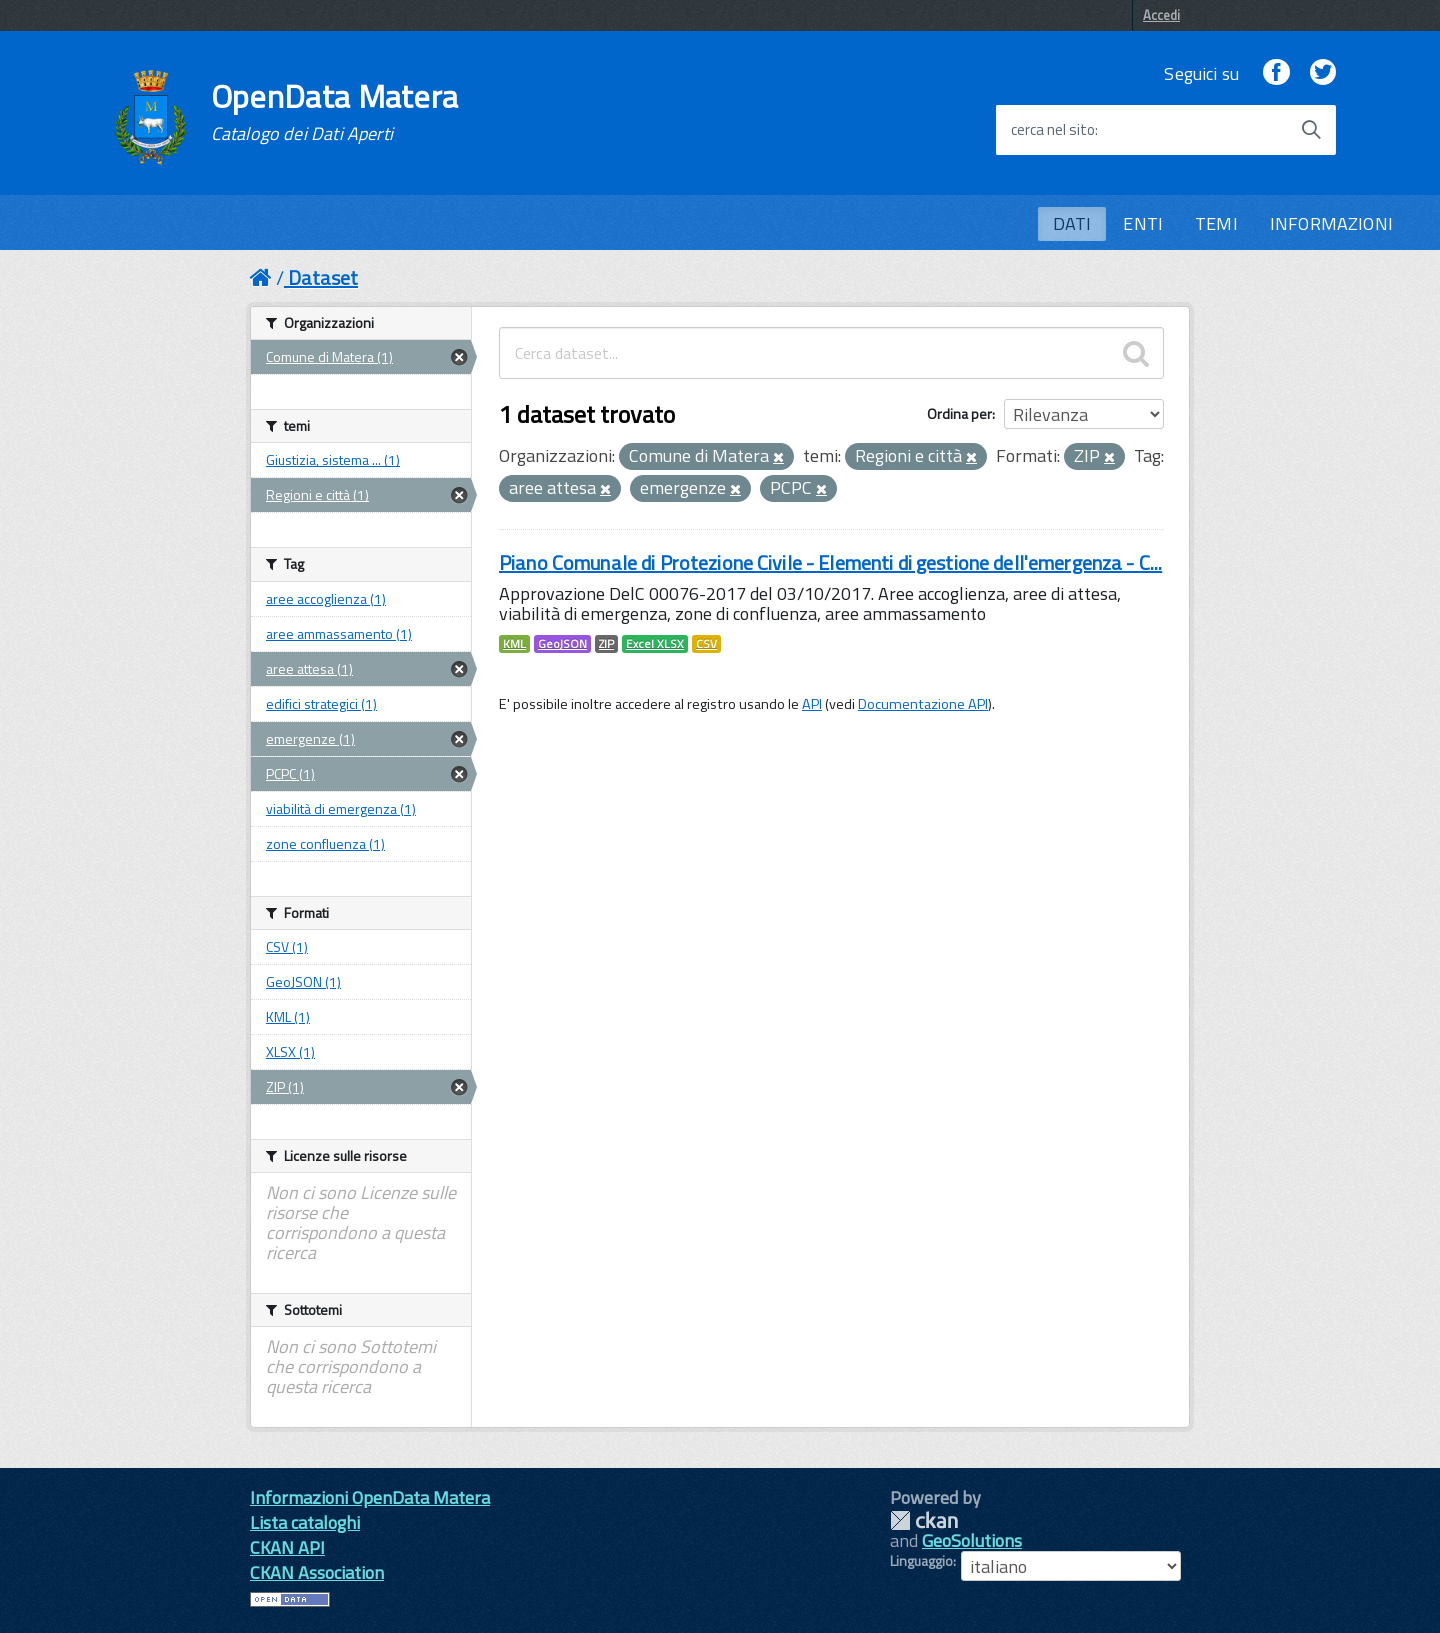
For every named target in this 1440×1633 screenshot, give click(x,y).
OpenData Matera (335, 112)
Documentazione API (923, 704)
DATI (1072, 223)
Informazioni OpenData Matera (370, 1497)
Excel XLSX (655, 644)
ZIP (606, 644)
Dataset (323, 277)
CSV (706, 644)
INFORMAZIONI (1331, 223)
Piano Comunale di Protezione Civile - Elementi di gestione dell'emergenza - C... (830, 562)
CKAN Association (317, 1572)
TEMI (1216, 223)
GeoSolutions (972, 1540)
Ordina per (959, 413)
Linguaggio (921, 1561)
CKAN (924, 1520)
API (812, 704)
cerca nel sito (1053, 130)
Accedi (1161, 15)
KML (514, 644)
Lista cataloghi (305, 1522)
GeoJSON (562, 644)
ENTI (1143, 223)
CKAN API (287, 1547)
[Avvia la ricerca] (1311, 130)
